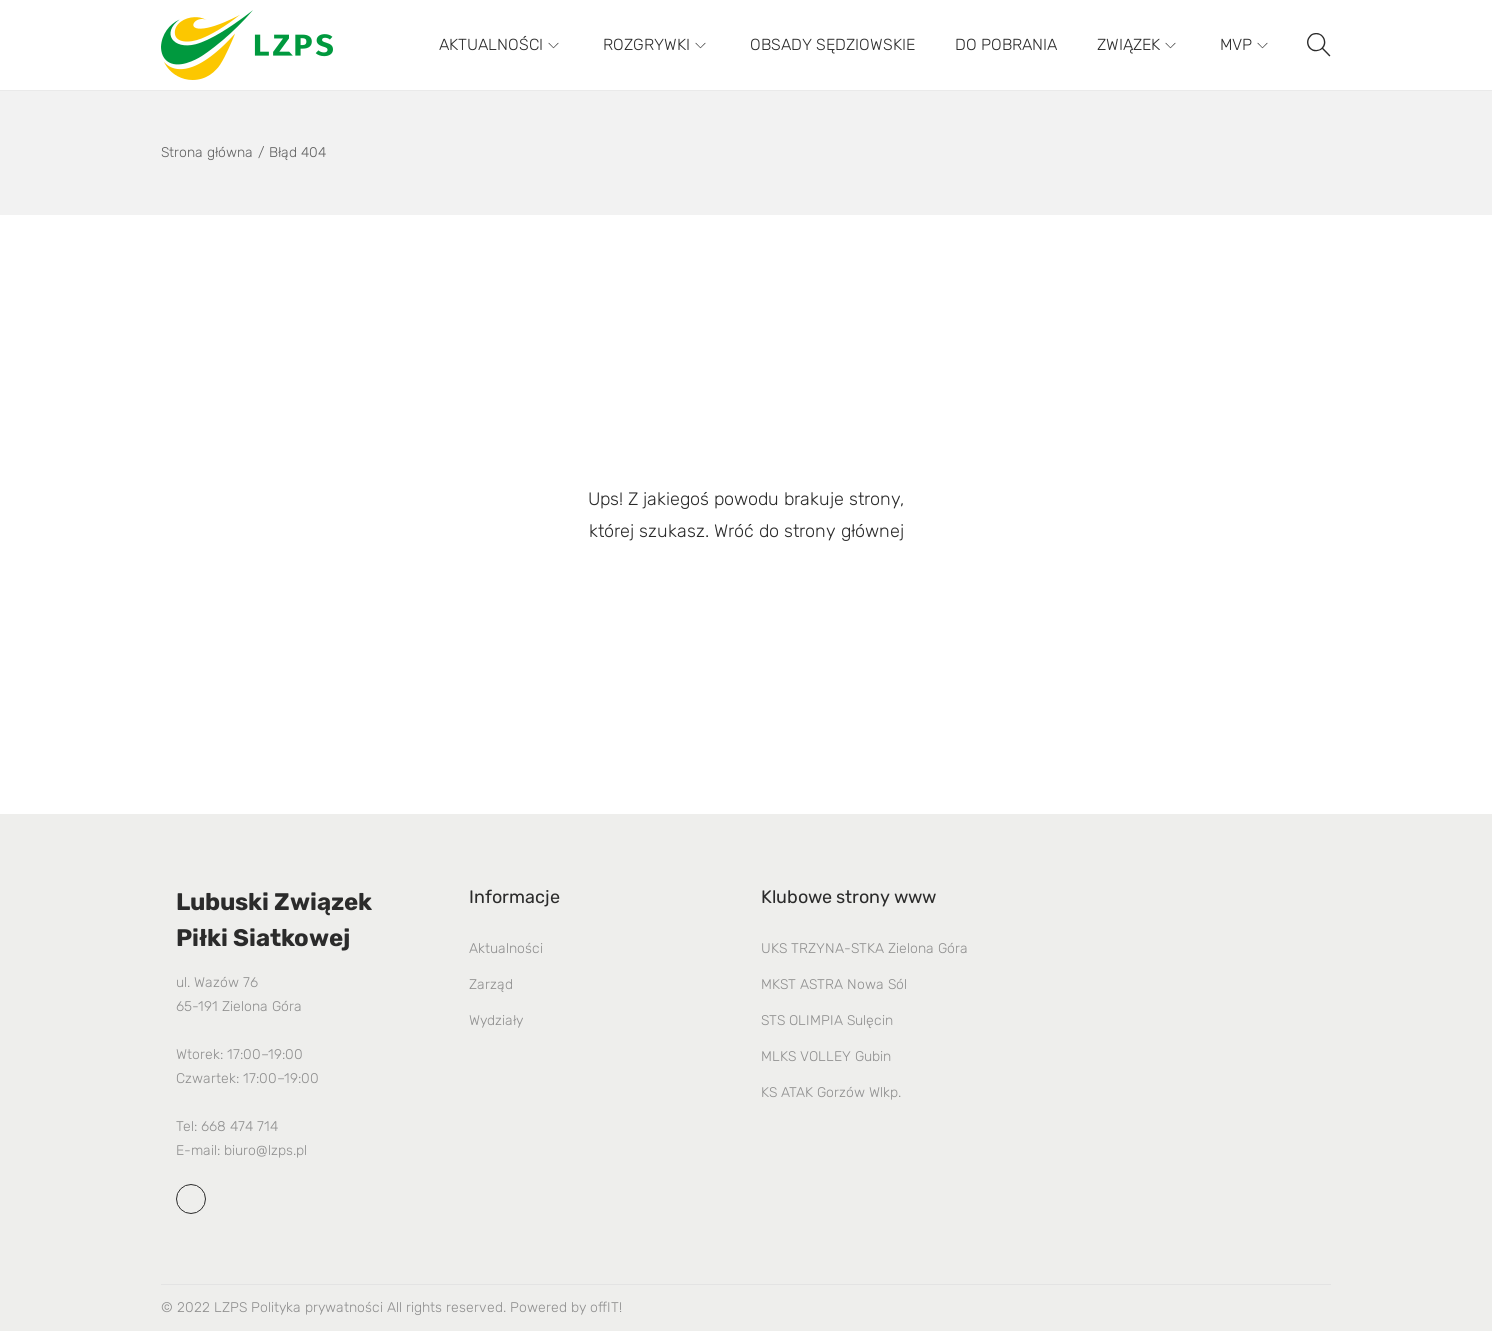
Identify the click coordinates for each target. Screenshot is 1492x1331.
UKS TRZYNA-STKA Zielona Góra (864, 948)
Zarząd (491, 984)
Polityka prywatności (317, 1307)
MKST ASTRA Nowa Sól (834, 984)
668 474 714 (239, 1126)
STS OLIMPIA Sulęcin (827, 1020)
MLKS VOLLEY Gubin (826, 1056)
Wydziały (496, 1020)
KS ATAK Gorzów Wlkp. (831, 1092)
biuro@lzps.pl (265, 1150)
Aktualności (506, 948)
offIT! (606, 1307)
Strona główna (207, 152)
